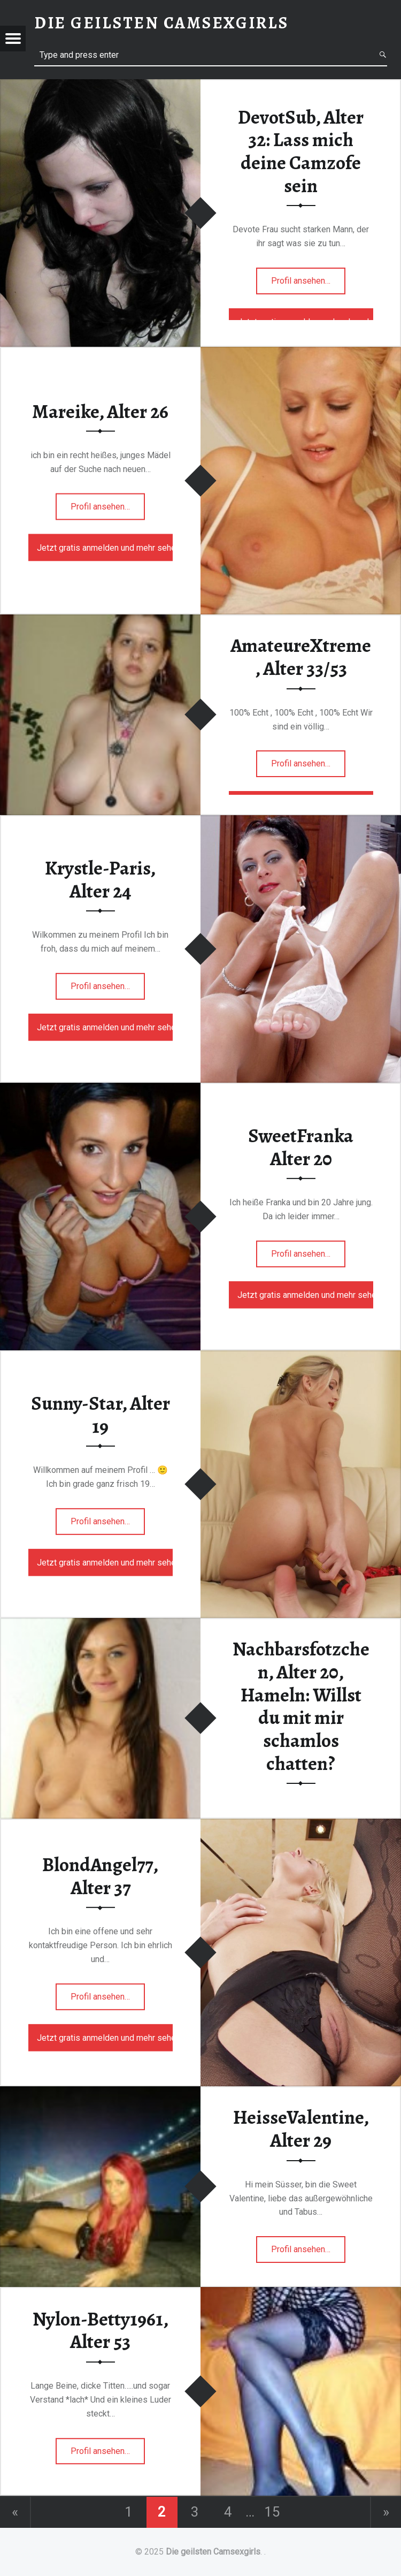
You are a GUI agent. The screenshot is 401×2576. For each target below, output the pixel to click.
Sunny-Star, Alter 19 (100, 1414)
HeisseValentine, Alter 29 (301, 2128)
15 (272, 2512)
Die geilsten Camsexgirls (213, 2552)
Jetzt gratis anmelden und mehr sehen (105, 547)
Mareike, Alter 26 (100, 411)
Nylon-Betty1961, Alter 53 (100, 2330)
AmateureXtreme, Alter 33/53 (300, 657)
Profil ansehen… (308, 283)
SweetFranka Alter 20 (300, 1147)
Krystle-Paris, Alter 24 (100, 879)
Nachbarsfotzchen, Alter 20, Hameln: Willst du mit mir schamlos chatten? (301, 1706)
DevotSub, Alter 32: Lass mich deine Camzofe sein (301, 151)
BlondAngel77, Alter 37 (100, 1876)
